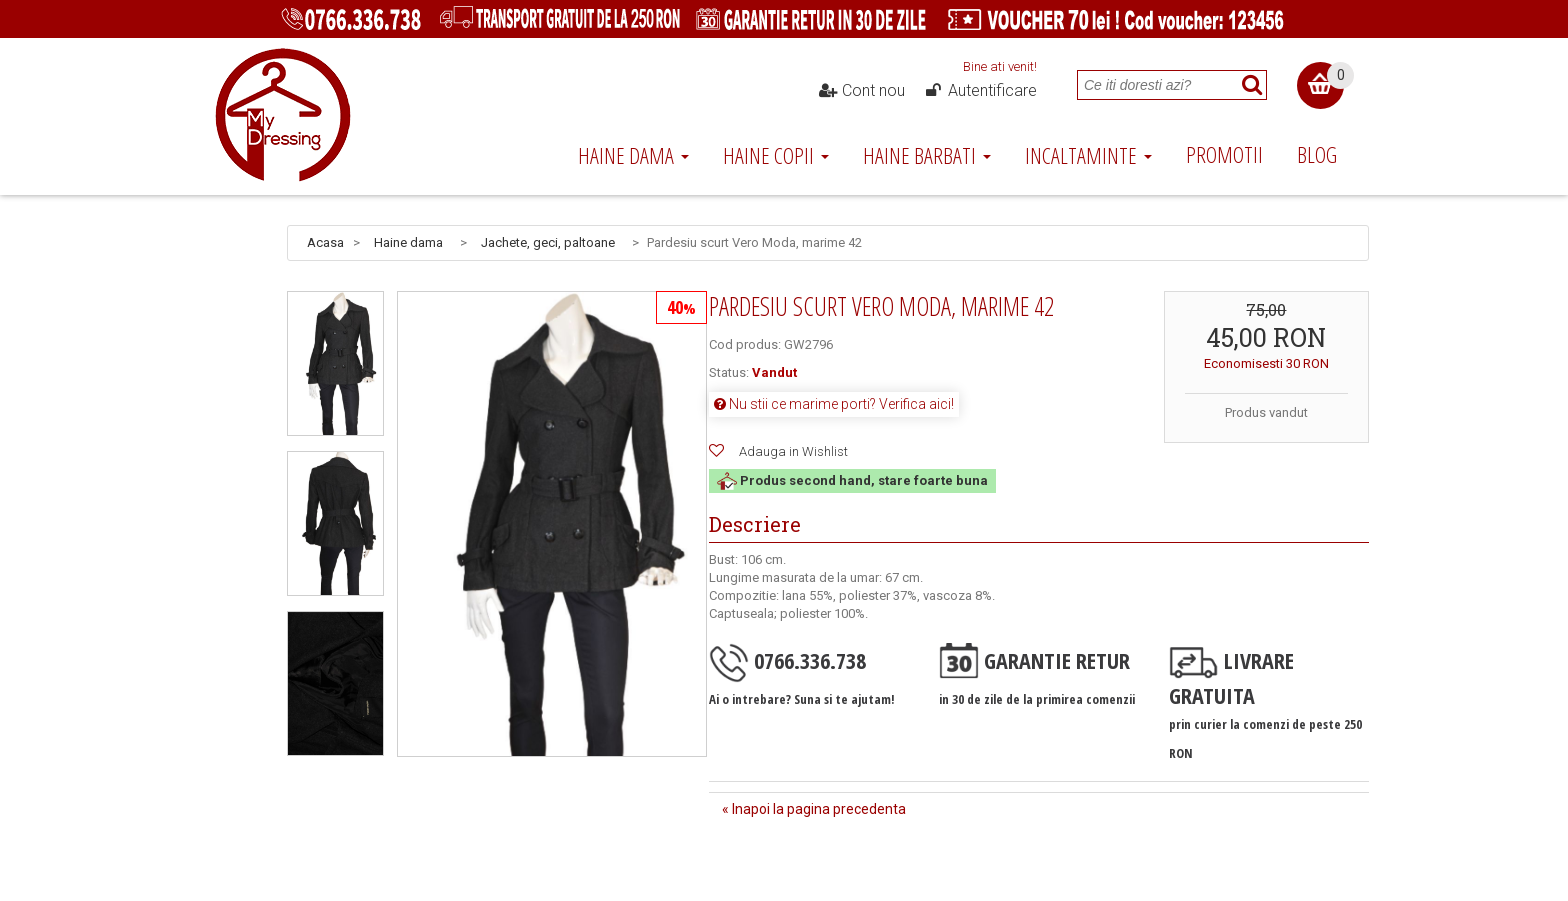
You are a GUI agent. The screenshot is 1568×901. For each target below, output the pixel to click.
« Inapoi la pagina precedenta (814, 809)
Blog (1317, 154)
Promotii (1224, 154)
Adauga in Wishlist (793, 451)
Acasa (325, 242)
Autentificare (980, 91)
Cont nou (862, 91)
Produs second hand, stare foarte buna (852, 480)
